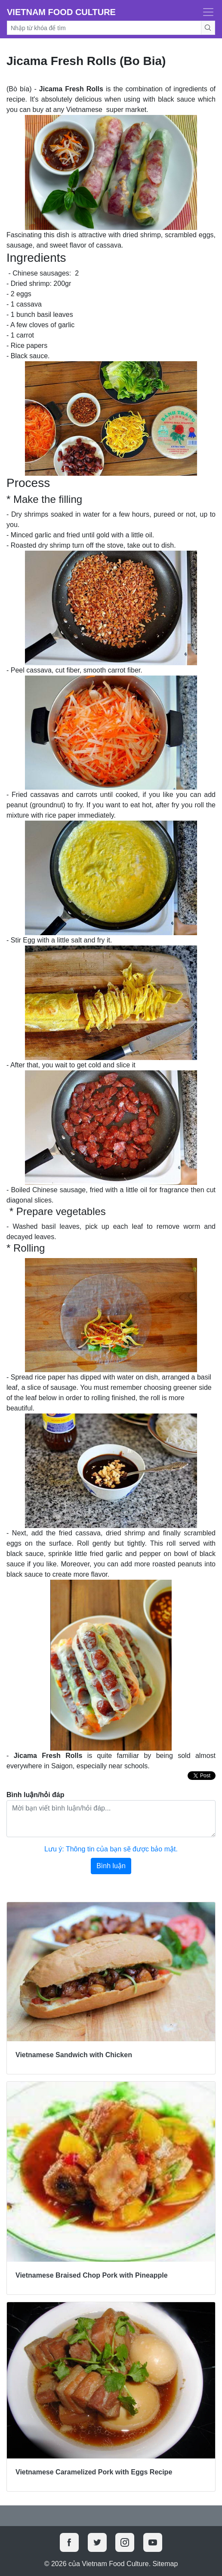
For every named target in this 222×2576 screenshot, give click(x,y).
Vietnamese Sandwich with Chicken (73, 2054)
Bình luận (111, 1865)
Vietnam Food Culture (61, 12)
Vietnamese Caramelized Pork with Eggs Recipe (93, 2472)
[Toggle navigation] (205, 12)
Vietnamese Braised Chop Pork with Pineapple (91, 2275)
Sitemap (165, 2563)
